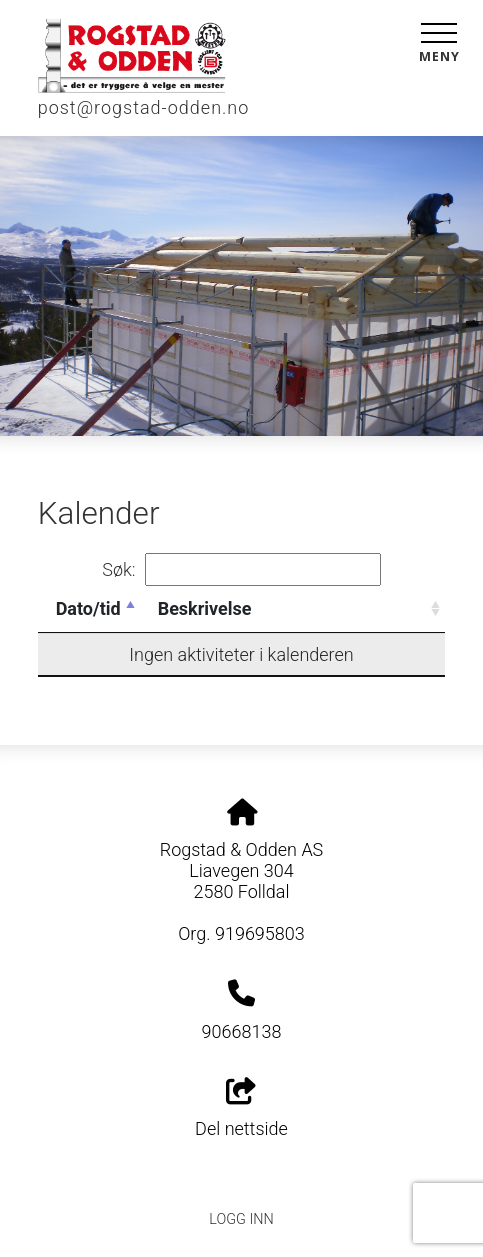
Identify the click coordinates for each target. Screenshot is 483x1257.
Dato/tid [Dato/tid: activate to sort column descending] (88, 608)
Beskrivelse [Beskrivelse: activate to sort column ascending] (205, 608)
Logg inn (241, 1219)
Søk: (241, 569)
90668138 (242, 1031)
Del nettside (241, 1109)
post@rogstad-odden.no (144, 107)
